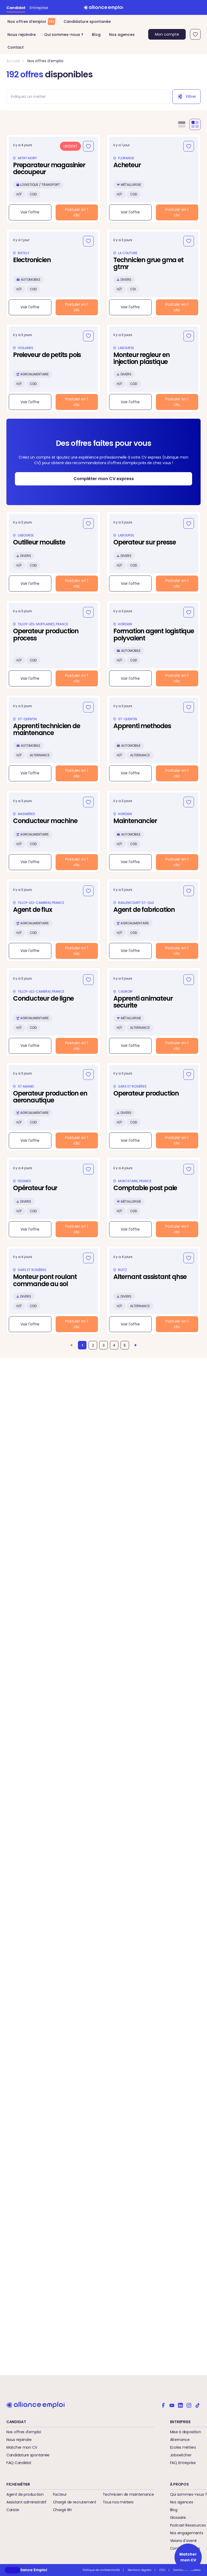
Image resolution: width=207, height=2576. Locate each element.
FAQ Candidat (18, 2462)
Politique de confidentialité (101, 2570)
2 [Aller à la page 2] (93, 1345)
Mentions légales (139, 2570)
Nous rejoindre (21, 34)
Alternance (180, 2439)
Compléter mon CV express (103, 479)
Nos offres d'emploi (45, 61)
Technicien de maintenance (128, 2494)
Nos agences (122, 34)
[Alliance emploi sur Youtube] (172, 2404)
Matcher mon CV (21, 2447)
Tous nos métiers (118, 2502)
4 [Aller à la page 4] (114, 1345)
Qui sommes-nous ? (63, 34)
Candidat (16, 7)
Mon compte (167, 34)
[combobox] (86, 97)
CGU (162, 2570)
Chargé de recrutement (74, 2502)
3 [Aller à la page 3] (104, 1345)
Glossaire (178, 2517)
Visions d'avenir (183, 2540)
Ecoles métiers (183, 2447)
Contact (15, 47)
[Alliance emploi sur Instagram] (189, 2404)
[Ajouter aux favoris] (88, 146)
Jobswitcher (181, 2455)
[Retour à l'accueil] (103, 7)
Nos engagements (186, 2533)
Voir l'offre (29, 212)
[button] (12, 2570)
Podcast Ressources (188, 2525)
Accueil (13, 61)
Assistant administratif (26, 2502)
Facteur (60, 2494)
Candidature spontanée (87, 21)
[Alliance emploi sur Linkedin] (180, 2404)
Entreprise (39, 7)
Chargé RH (62, 2509)
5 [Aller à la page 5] (125, 1345)
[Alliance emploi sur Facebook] (163, 2404)
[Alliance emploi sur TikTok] (197, 2404)
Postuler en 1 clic (76, 212)
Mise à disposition (185, 2432)
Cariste (12, 2509)
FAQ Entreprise (183, 2462)
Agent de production (25, 2494)
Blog (96, 34)
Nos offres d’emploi (31, 21)
